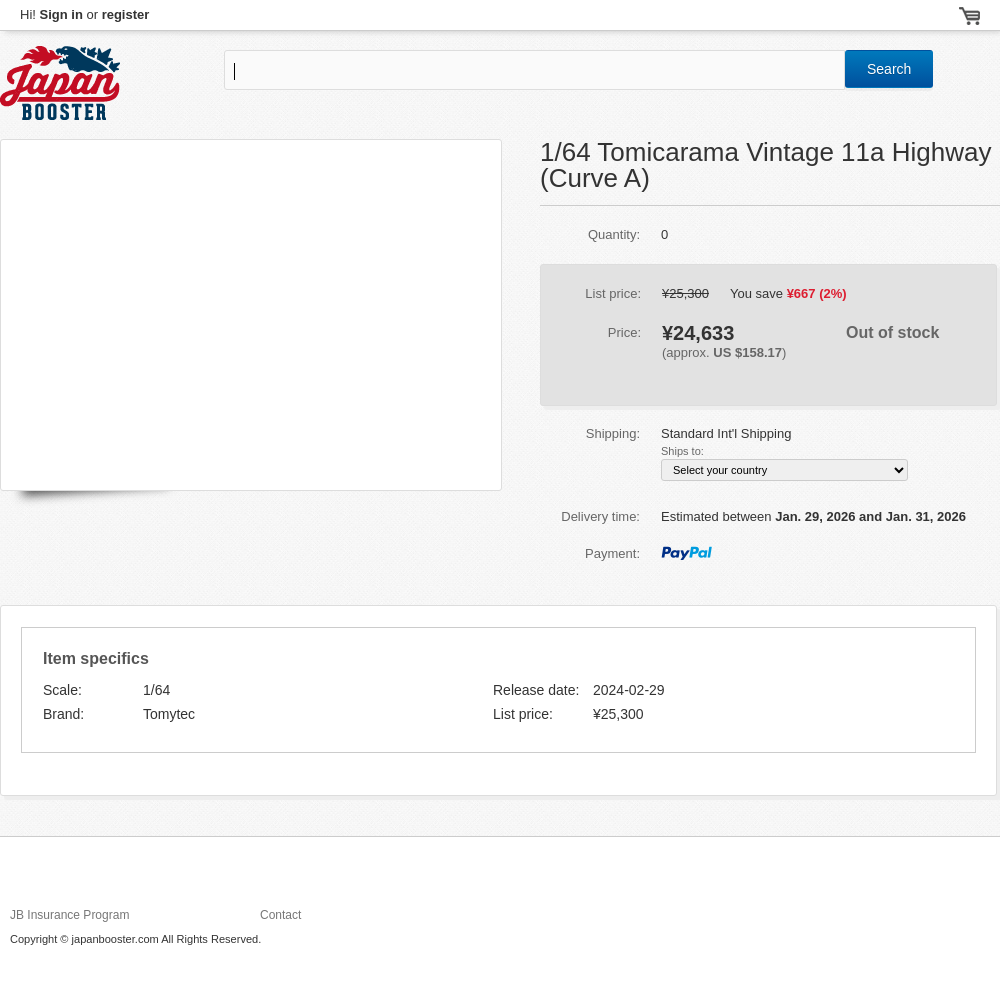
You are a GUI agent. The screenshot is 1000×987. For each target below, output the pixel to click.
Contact (280, 915)
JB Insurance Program (69, 915)
